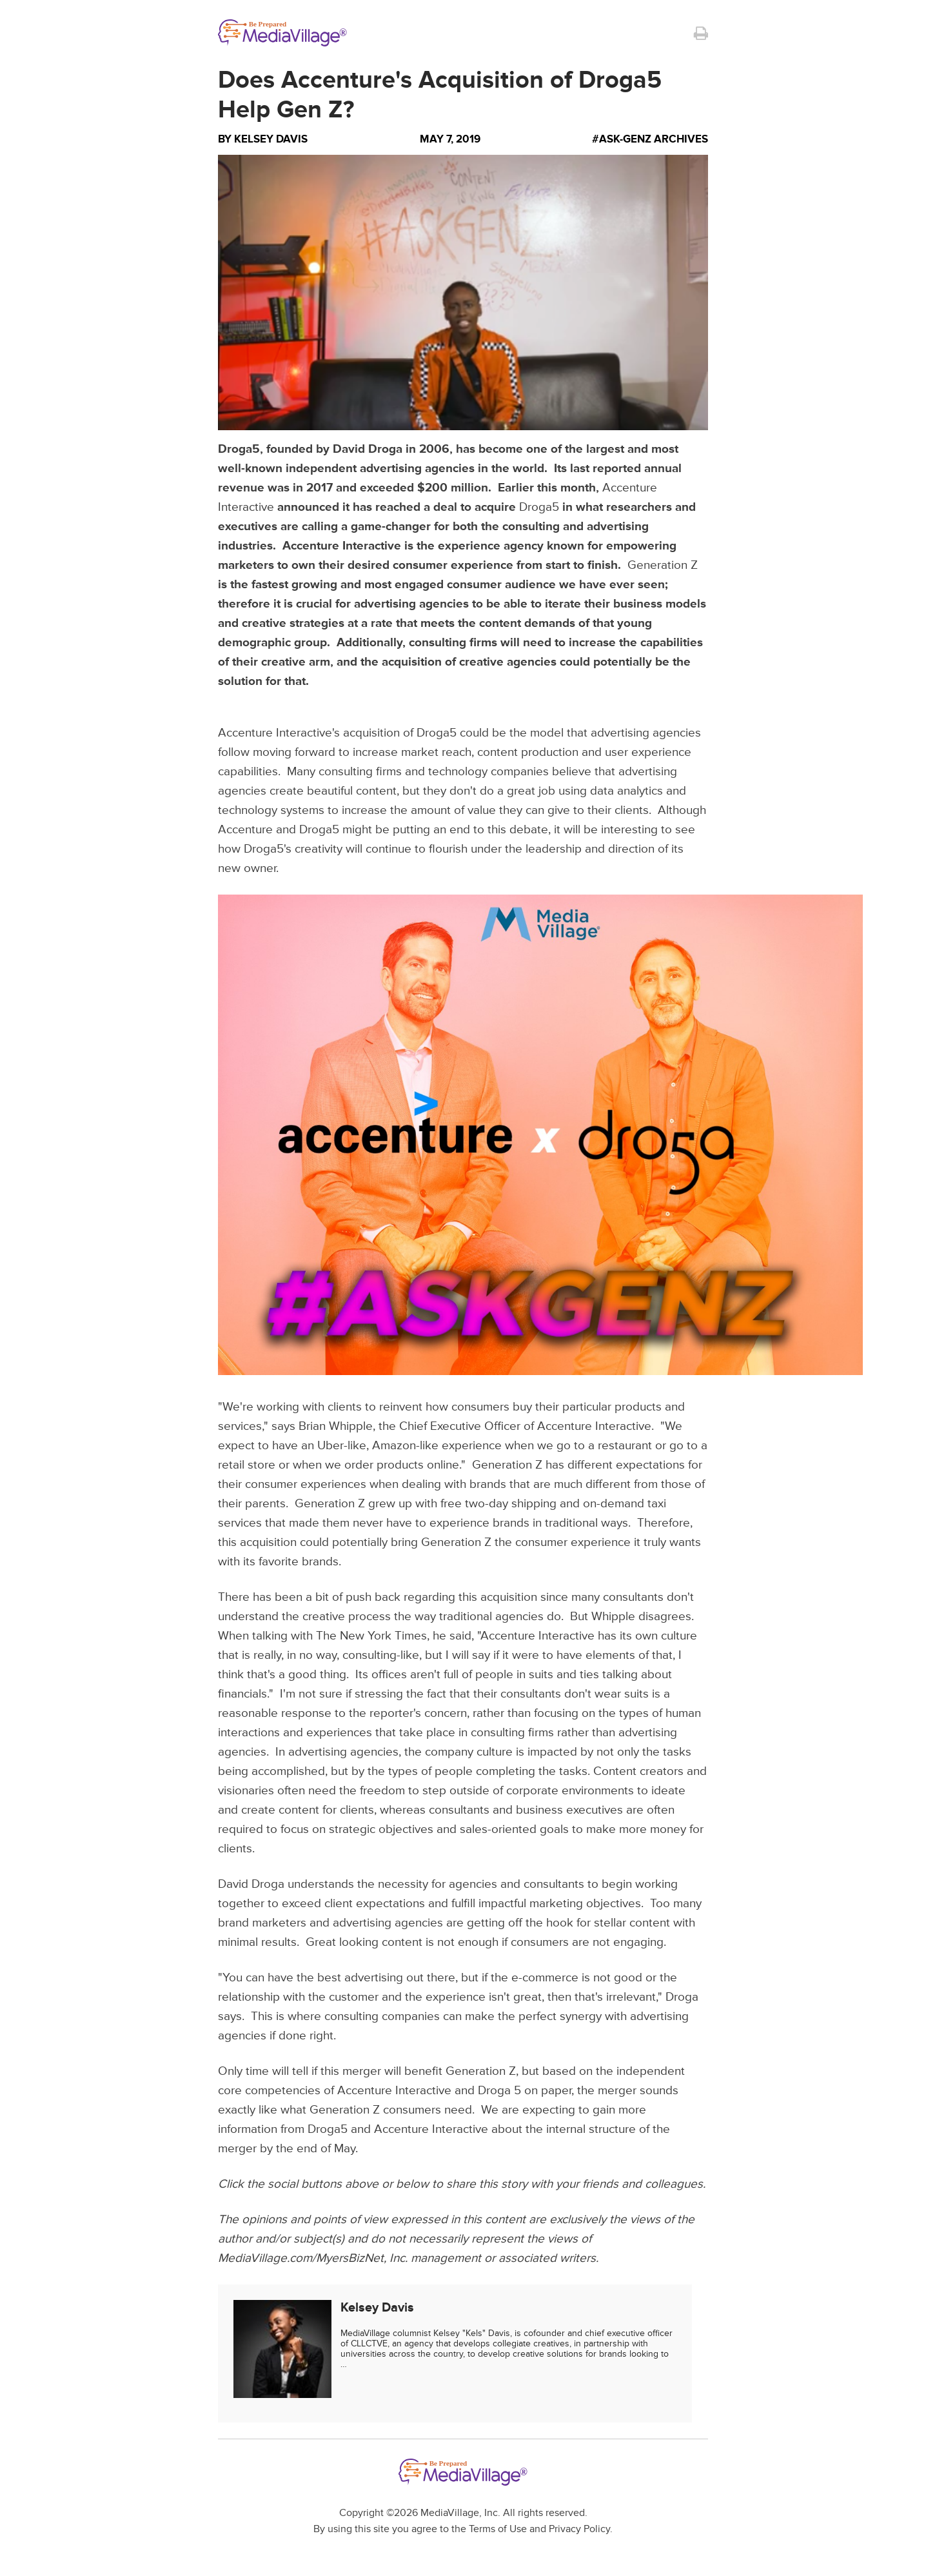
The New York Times (371, 1636)
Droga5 (539, 507)
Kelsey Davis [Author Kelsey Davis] (271, 139)
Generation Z (662, 565)
